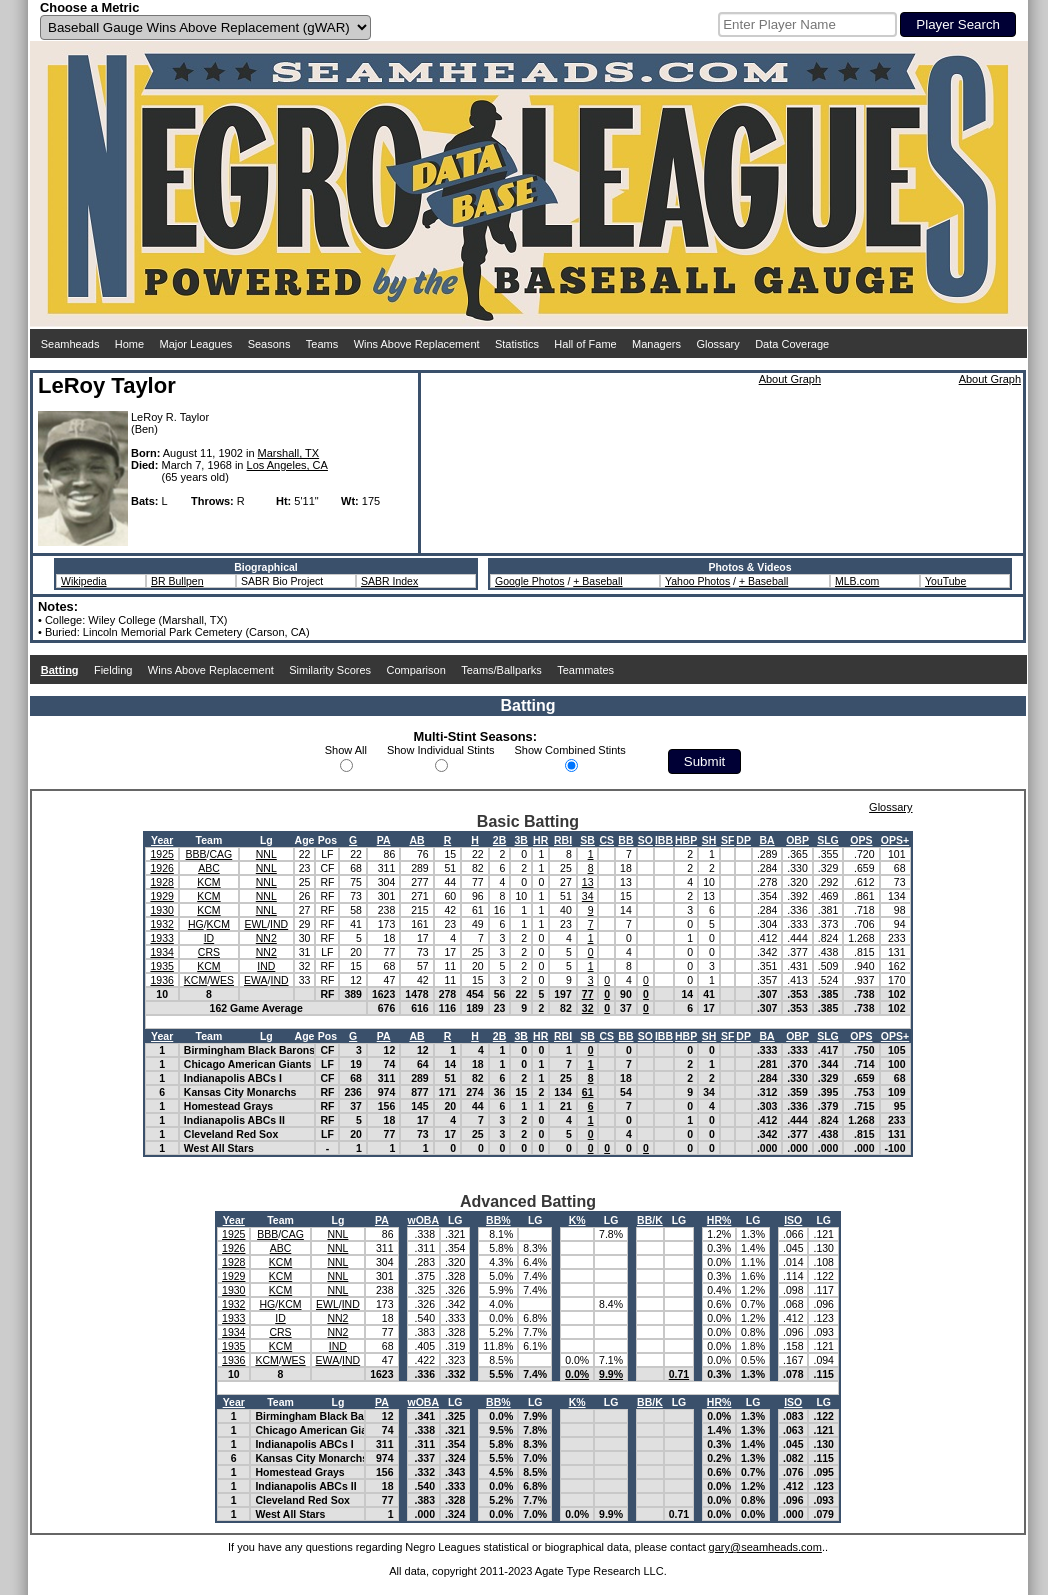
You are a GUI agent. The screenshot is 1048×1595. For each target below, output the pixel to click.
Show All (346, 750)
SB (587, 840)
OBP (797, 840)
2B (499, 840)
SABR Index (389, 581)
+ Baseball (597, 581)
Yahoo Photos (697, 581)
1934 (161, 952)
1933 (161, 938)
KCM (208, 882)
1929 (161, 896)
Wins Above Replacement (417, 344)
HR (540, 840)
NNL (266, 854)
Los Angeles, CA (287, 465)
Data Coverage (792, 344)
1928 (161, 882)
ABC (209, 868)
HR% (719, 1220)
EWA (256, 980)
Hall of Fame (585, 344)
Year (162, 840)
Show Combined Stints (570, 750)
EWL (255, 924)
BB (625, 840)
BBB (196, 854)
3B (521, 840)
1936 (161, 980)
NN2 (266, 938)
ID (209, 938)
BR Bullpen (177, 581)
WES (222, 980)
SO (645, 840)
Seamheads (70, 344)
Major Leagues (196, 344)
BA (767, 840)
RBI (563, 840)
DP (743, 840)
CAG (221, 854)
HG (196, 924)
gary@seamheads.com (765, 1547)
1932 (161, 924)
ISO (793, 1220)
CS (606, 840)
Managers (656, 344)
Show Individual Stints (441, 750)
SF (727, 840)
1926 (161, 868)
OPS (861, 840)
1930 (161, 910)
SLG (828, 840)
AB (416, 840)
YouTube (945, 581)
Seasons (269, 344)
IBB (664, 840)
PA (384, 840)
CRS (209, 952)
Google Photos (529, 581)
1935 (161, 966)
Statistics (517, 344)
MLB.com (857, 581)
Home (129, 344)
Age (305, 840)
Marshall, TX (289, 453)
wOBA (424, 1220)
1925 (161, 854)
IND (279, 924)
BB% (498, 1220)
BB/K (650, 1220)
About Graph (790, 379)
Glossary (717, 344)
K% (577, 1220)
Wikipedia (84, 581)
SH (709, 840)
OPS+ (895, 840)
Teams (322, 344)
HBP (686, 840)
